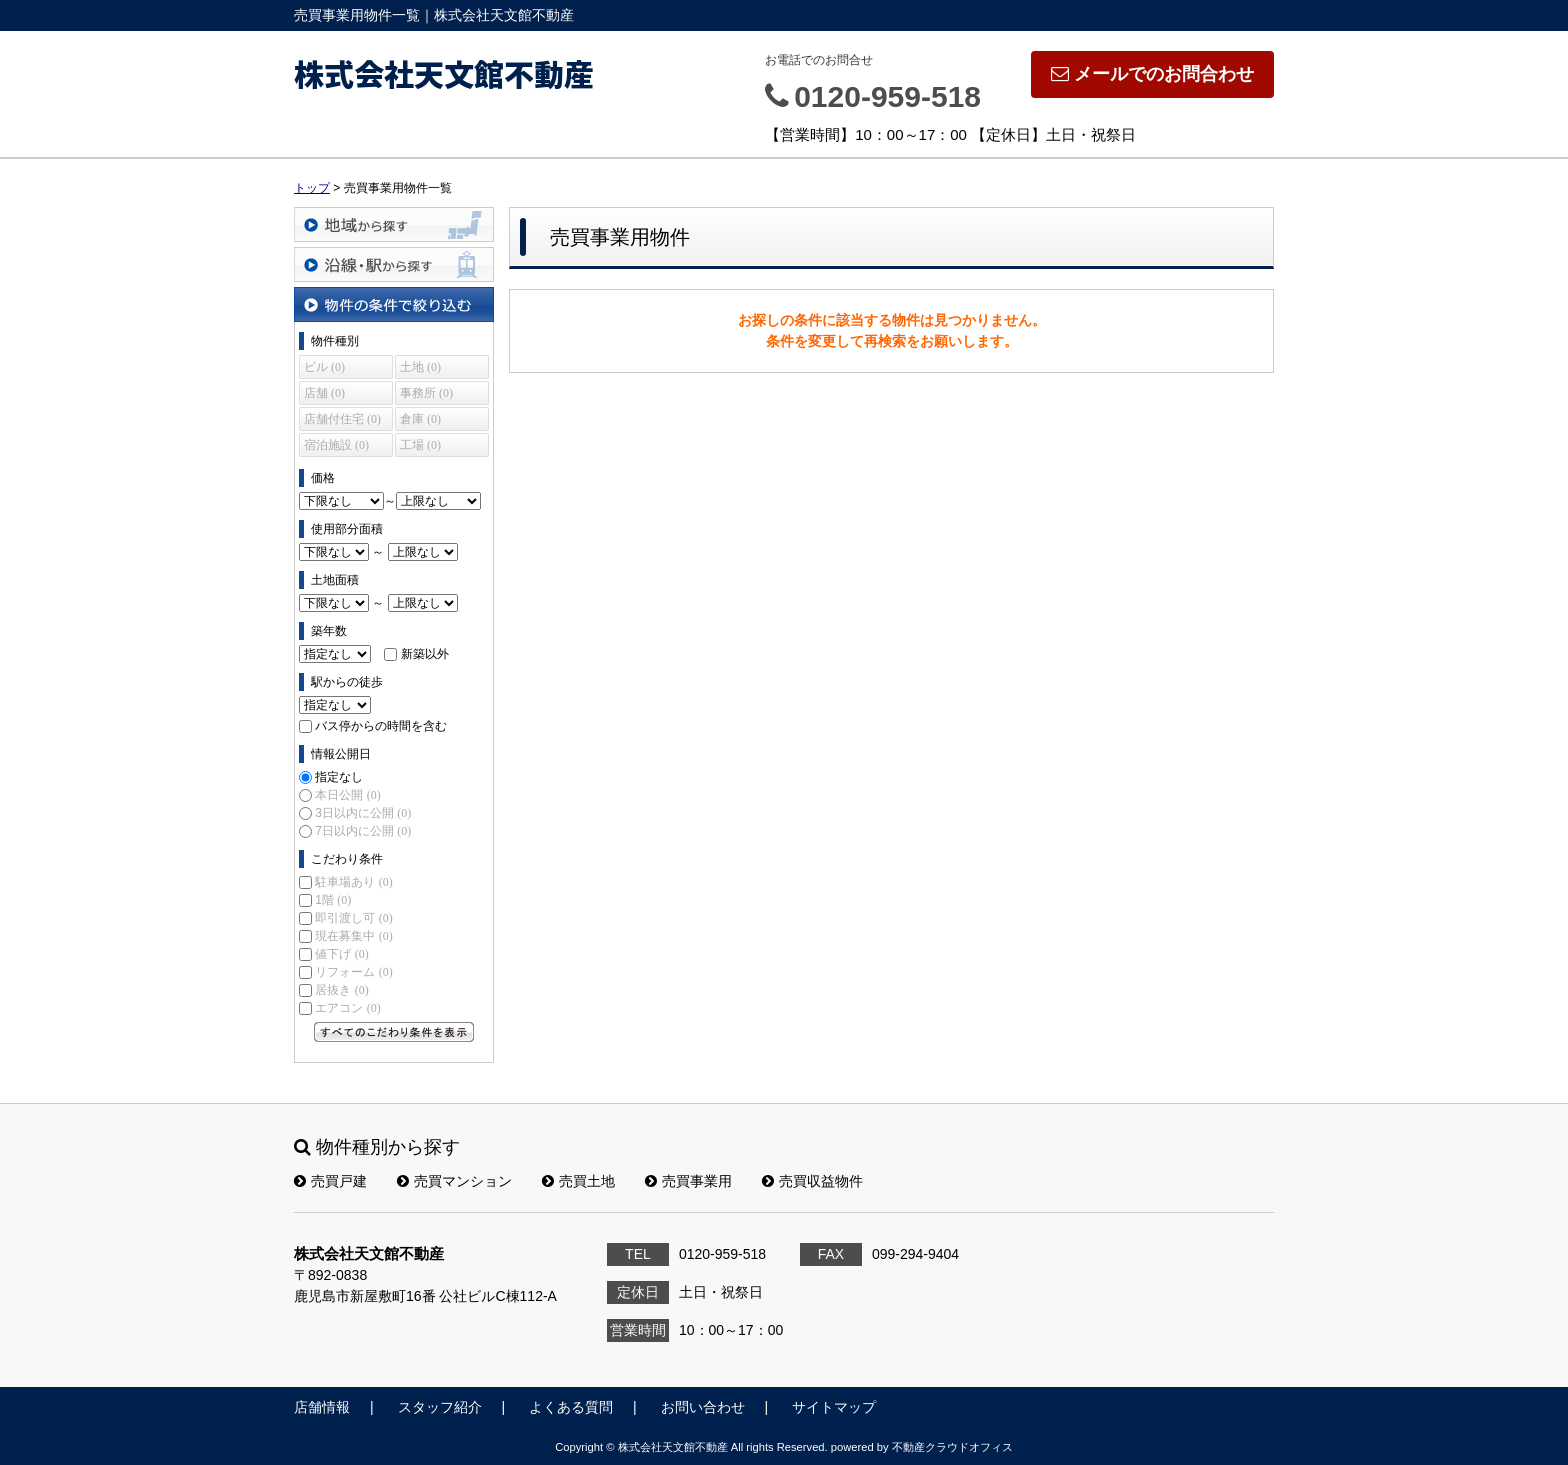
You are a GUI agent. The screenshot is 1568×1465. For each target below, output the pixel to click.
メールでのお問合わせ (1152, 74)
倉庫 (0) (420, 419)
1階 (333, 900)
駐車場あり (353, 882)
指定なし (339, 777)
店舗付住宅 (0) (342, 419)
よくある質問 (571, 1407)
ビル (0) (324, 367)
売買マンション (454, 1181)
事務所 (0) (426, 393)
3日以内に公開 (363, 813)
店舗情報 (322, 1407)
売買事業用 (688, 1181)
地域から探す (394, 224)
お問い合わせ (703, 1407)
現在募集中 (353, 936)
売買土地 (578, 1181)
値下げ (341, 954)
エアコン (347, 1008)
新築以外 (425, 654)
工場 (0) (420, 445)
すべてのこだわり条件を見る (394, 1032)
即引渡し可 (353, 918)
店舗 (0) (324, 393)
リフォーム (353, 972)
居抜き (341, 990)
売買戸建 (330, 1181)
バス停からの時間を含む (381, 726)
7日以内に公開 (363, 831)
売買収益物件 (812, 1181)
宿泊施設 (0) (336, 445)
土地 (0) (420, 367)
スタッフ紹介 (440, 1407)
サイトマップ (834, 1407)
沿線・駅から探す (394, 264)
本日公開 (347, 795)
